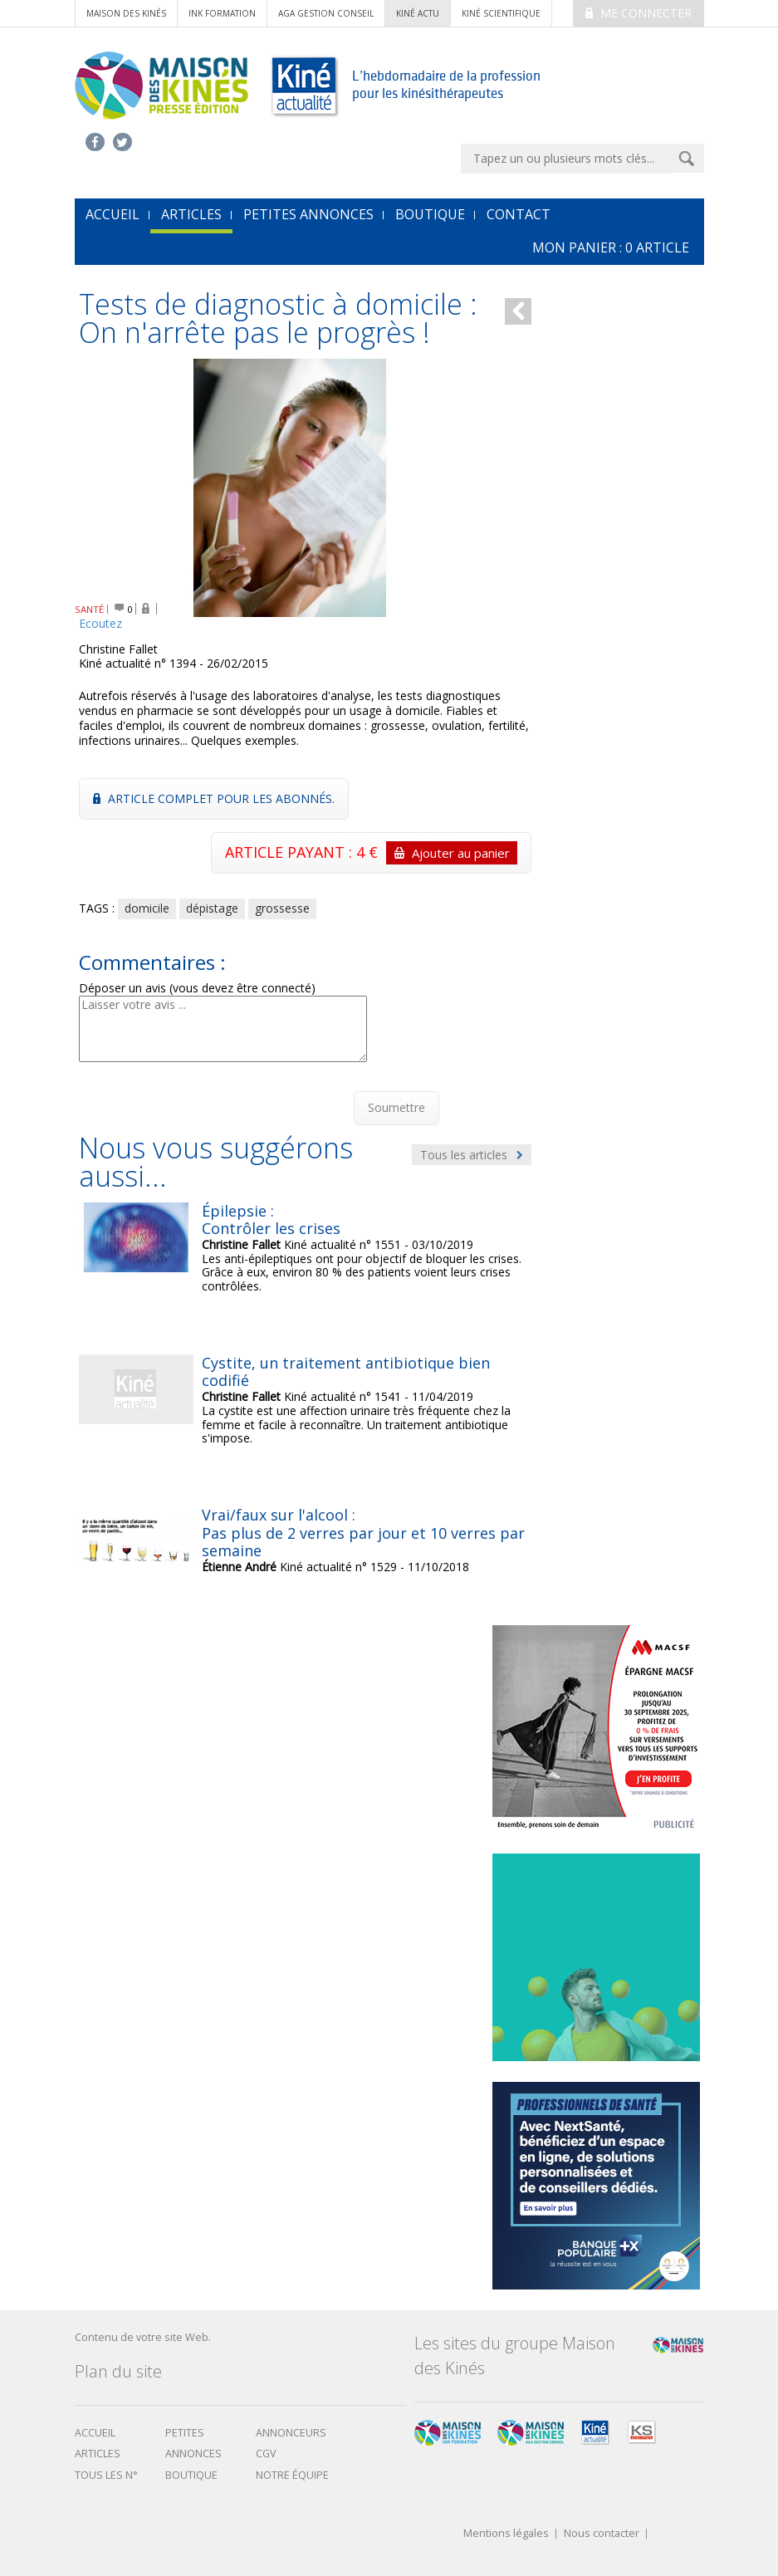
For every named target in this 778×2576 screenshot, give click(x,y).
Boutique (430, 214)
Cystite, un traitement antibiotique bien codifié (346, 1372)
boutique (191, 2475)
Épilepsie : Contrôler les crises (271, 1220)
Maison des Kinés (126, 13)
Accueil (95, 2433)
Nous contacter (601, 2534)
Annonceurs (291, 2433)
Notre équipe (292, 2475)
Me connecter (638, 13)
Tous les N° (106, 2475)
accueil (112, 214)
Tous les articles (471, 1155)
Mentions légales (506, 2534)
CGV (266, 2453)
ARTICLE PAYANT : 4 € (371, 852)
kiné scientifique (501, 13)
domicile (147, 908)
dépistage (212, 908)
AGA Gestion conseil (326, 13)
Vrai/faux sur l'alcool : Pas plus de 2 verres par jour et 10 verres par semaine (363, 1532)
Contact (518, 214)
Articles (191, 214)
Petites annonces (308, 214)
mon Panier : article (610, 247)
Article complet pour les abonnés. (214, 798)
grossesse (282, 908)
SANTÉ (89, 609)
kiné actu (417, 13)
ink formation (222, 13)
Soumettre (396, 1107)
